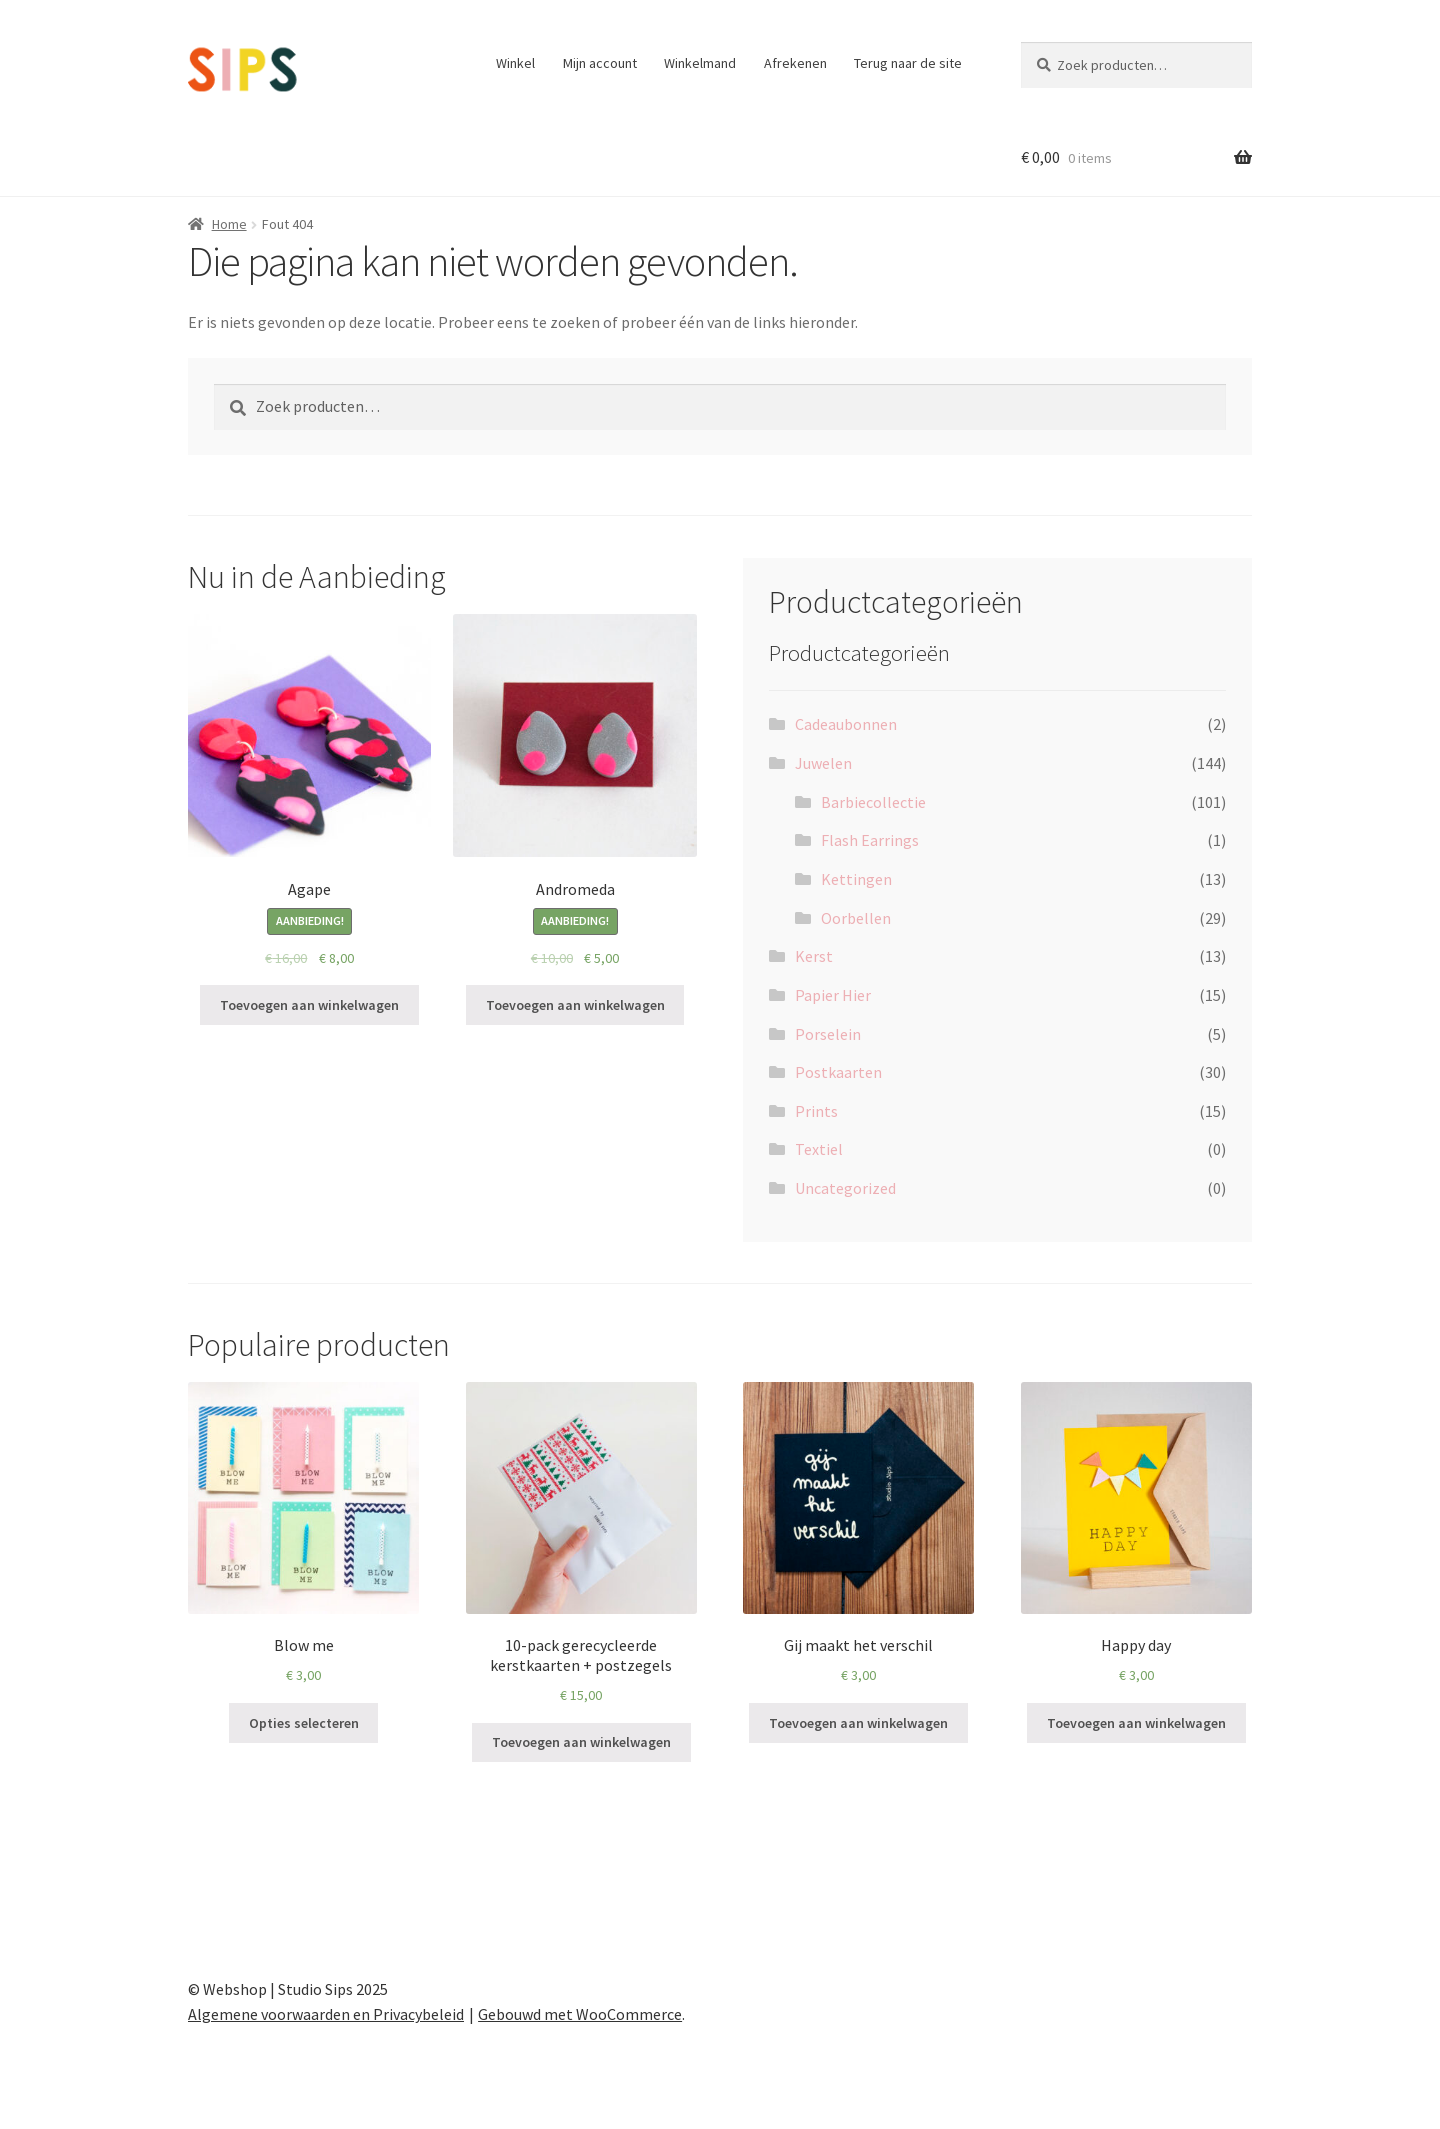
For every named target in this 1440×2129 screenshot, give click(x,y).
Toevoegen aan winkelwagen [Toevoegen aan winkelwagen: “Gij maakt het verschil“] (858, 1723)
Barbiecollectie (873, 802)
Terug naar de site (908, 63)
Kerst (814, 956)
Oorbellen (856, 918)
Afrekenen (795, 63)
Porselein (828, 1034)
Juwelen (823, 763)
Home (229, 224)
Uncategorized (845, 1188)
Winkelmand (700, 63)
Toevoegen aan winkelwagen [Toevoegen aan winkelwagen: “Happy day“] (1136, 1723)
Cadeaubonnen (846, 724)
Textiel (819, 1149)
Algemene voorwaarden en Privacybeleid (326, 2014)
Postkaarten (838, 1072)
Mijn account (600, 63)
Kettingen (856, 879)
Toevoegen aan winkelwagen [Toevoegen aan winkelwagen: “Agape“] (309, 1005)
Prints (816, 1111)
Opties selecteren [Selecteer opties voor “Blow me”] (304, 1723)
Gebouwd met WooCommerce (580, 2014)
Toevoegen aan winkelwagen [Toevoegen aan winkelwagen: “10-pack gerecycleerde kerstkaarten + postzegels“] (581, 1742)
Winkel (515, 63)
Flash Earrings (870, 840)
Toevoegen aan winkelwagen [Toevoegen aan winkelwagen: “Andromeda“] (575, 1005)
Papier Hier (833, 995)
